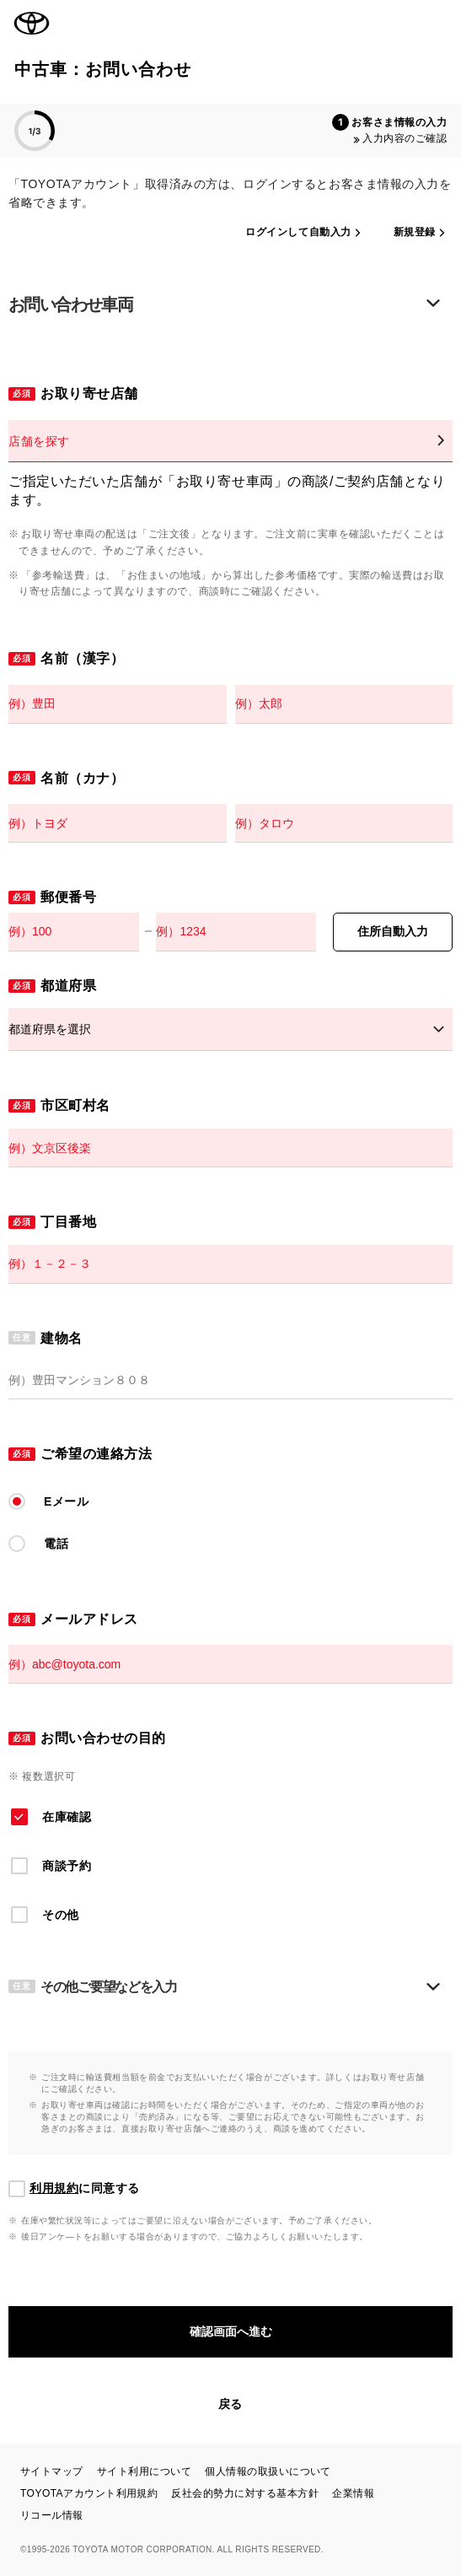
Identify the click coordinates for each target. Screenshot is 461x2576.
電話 (56, 1543)
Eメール (66, 1501)
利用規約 (53, 2188)
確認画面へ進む (231, 2331)
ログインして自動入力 (298, 232)
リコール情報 (51, 2515)
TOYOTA (31, 23)
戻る (230, 2404)
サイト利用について (144, 2471)
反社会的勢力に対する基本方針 (245, 2493)
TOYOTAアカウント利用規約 (89, 2493)
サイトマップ (51, 2471)
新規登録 (415, 232)
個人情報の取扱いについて (268, 2471)
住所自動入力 (392, 931)
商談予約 (66, 1866)
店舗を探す (39, 441)
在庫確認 (66, 1817)
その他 (60, 1914)
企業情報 (353, 2493)
